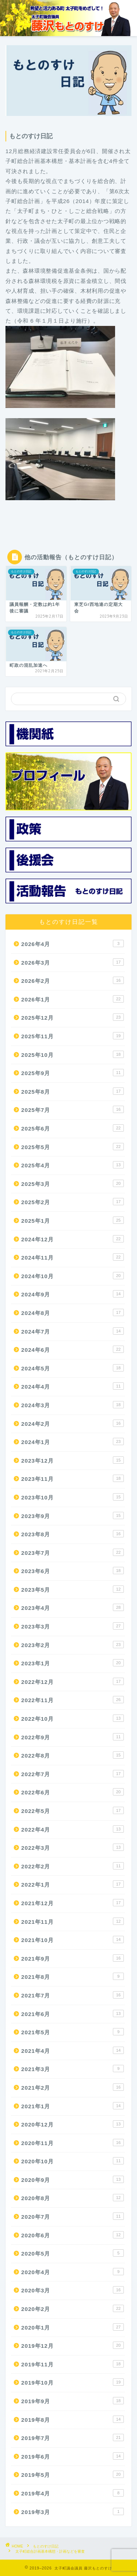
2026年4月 (72, 943)
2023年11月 (72, 1478)
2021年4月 (72, 2050)
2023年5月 (72, 1589)
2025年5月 (72, 1146)
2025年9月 (72, 1072)
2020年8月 (72, 2197)
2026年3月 (72, 962)
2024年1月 (72, 1441)
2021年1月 (72, 2105)
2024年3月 (72, 1404)
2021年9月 (72, 1958)
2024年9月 (72, 1293)
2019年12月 (72, 2345)
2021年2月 (72, 2087)
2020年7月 (72, 2216)
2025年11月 (72, 1035)
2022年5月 (72, 1810)
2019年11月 (72, 2363)
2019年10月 (72, 2382)
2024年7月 (72, 1331)
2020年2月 (72, 2308)
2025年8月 (72, 1091)
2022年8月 (72, 1755)
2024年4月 (72, 1386)
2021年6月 (72, 2013)
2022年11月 (72, 1699)
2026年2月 (72, 980)
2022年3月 (72, 1847)
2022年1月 (72, 1884)
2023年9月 (72, 1515)
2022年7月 (72, 1773)
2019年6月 (72, 2456)
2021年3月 (72, 2068)
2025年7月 (72, 1109)
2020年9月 (72, 2179)
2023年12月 (72, 1460)
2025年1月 (72, 1220)
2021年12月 (72, 1902)
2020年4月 (72, 2271)
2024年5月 (72, 1367)
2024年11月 (72, 1257)
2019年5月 (72, 2474)
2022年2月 (72, 1865)
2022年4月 (72, 1829)
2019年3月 (72, 2511)
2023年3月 (72, 1626)
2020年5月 (72, 2253)
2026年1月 (72, 999)
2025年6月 (72, 1128)
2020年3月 (72, 2289)
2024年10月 (72, 1275)
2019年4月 (72, 2493)
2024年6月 (72, 1349)
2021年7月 (72, 1995)
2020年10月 (72, 2160)
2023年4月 (72, 1607)
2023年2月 (72, 1644)
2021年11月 (72, 1921)
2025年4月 (72, 1164)
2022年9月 (72, 1736)
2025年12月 (72, 1017)
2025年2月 (72, 1201)
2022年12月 (72, 1681)
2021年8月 (72, 1976)
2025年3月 (72, 1183)
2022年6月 (72, 1791)
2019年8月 (72, 2419)
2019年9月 (72, 2400)
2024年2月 (72, 1423)
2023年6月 (72, 1570)
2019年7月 (72, 2437)
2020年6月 (72, 2234)
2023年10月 (72, 1497)
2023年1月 (72, 1662)
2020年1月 (72, 2327)
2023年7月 (72, 1552)
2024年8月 (72, 1312)
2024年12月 (72, 1238)
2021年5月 (72, 2031)
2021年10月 (72, 1939)
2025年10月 (72, 1054)
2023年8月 (72, 1533)
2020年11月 (72, 2142)
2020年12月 (72, 2124)
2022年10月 (72, 1718)
